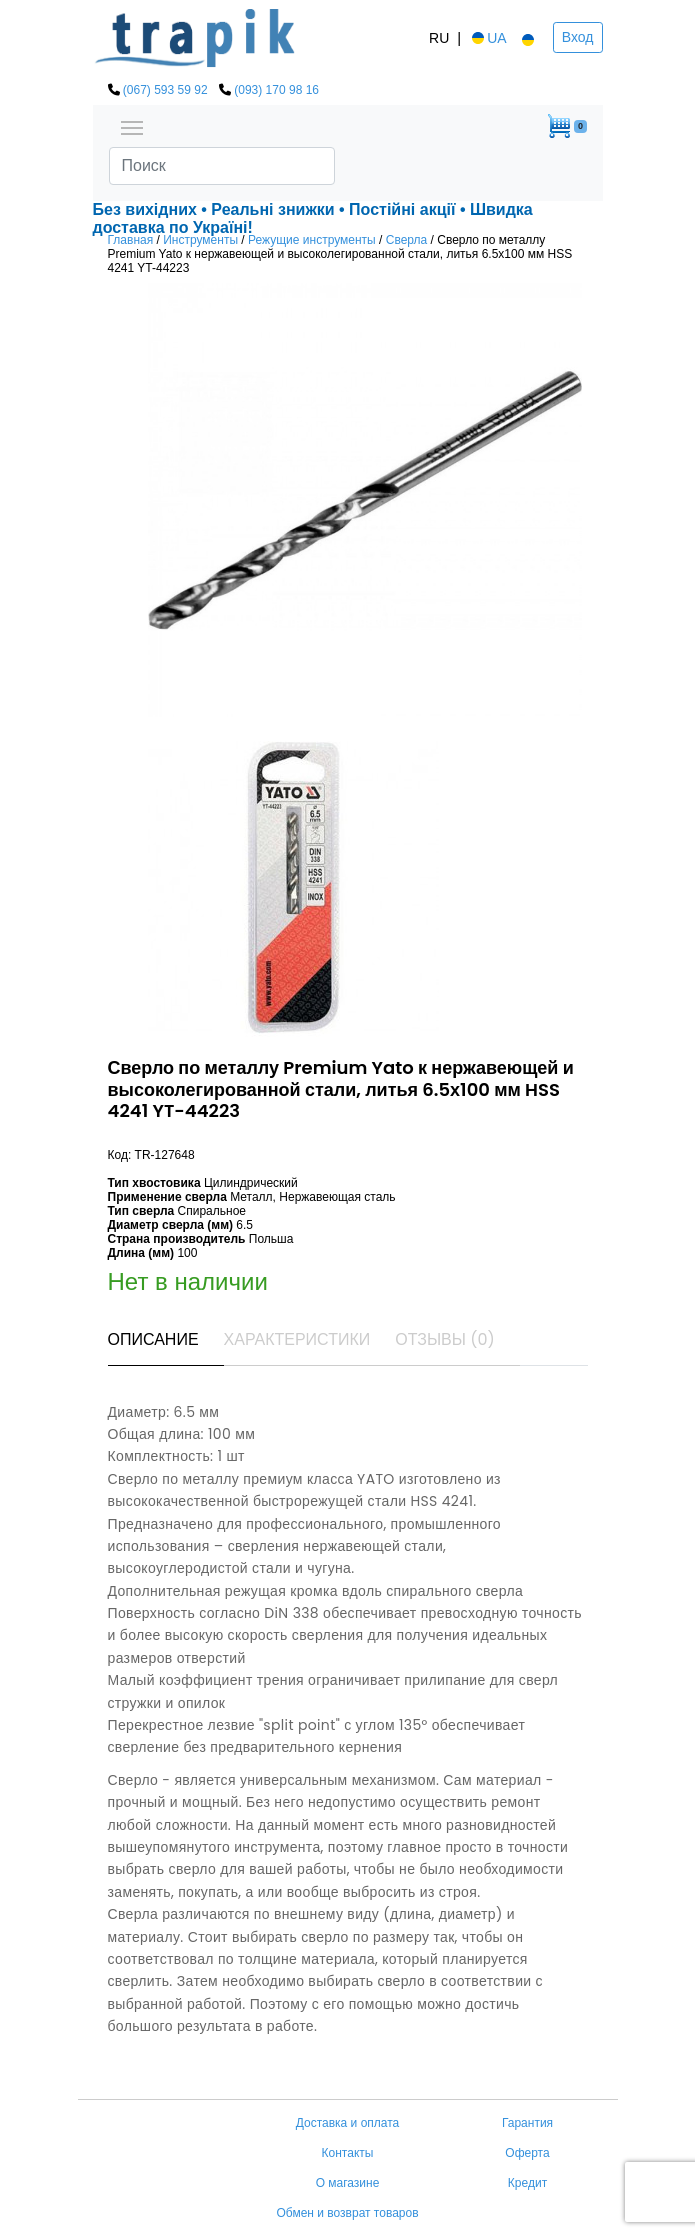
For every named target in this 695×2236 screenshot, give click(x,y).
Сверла (407, 240)
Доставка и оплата (348, 2123)
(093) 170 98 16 (276, 90)
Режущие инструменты (312, 240)
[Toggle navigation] (132, 126)
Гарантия (527, 2123)
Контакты (348, 2153)
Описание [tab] (153, 1339)
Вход (578, 37)
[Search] (222, 166)
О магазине (348, 2183)
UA (487, 38)
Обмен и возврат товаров (347, 2213)
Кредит (527, 2183)
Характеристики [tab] (297, 1339)
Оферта (527, 2153)
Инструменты (200, 240)
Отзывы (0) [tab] (445, 1339)
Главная (131, 240)
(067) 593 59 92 (165, 90)
